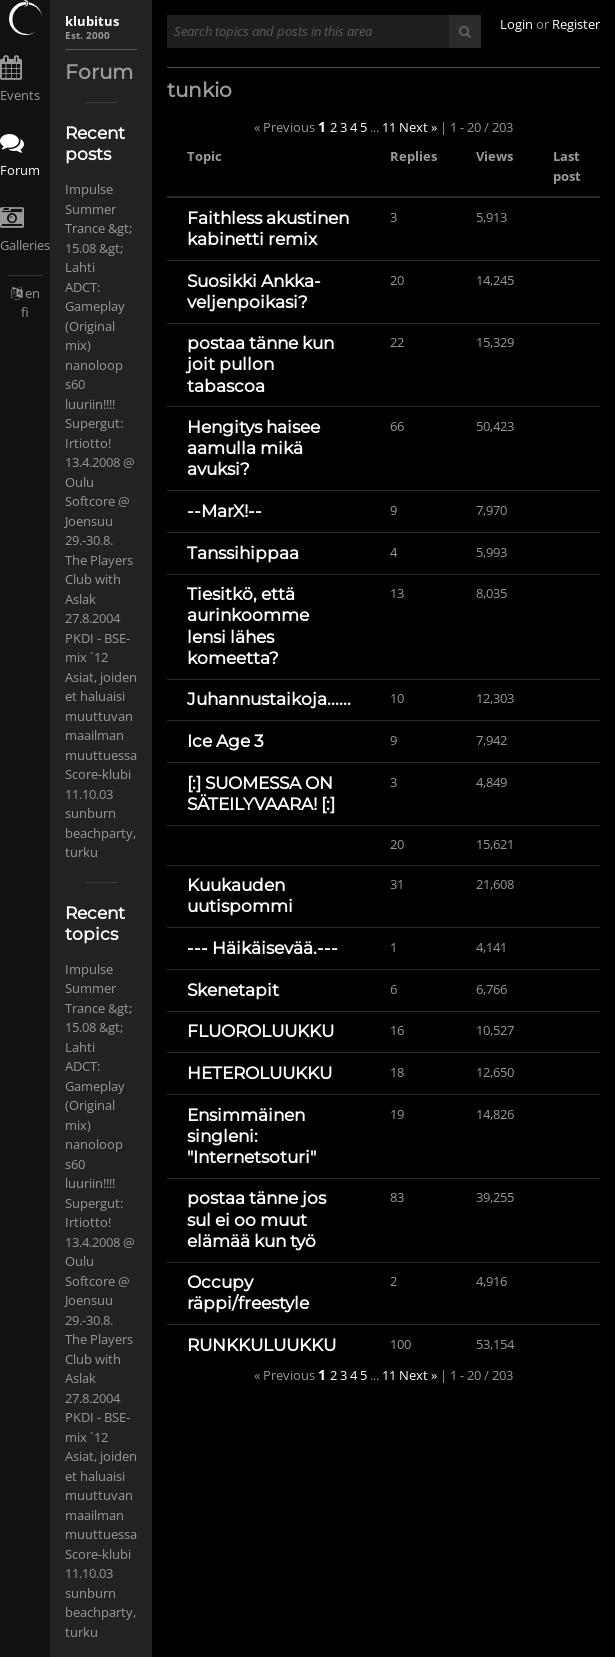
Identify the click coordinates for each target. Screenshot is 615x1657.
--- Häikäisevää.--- (262, 948)
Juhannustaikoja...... (269, 699)
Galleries (25, 245)
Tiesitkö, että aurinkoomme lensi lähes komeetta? (248, 625)
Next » (418, 127)
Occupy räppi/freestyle (248, 1292)
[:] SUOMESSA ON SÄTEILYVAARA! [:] (261, 793)
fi (25, 312)
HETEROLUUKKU (259, 1073)
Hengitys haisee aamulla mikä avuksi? (253, 448)
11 (389, 127)
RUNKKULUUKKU (261, 1345)
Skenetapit (233, 990)
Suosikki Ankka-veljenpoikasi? (254, 291)
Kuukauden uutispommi (240, 895)
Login (516, 24)
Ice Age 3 (225, 741)
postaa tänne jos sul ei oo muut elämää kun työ (256, 1219)
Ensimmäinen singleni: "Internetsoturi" (251, 1136)
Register (576, 24)
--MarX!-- (224, 511)
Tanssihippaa (243, 553)
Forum (20, 170)
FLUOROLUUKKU (260, 1031)
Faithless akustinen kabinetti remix (268, 228)
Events (20, 95)
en (32, 293)
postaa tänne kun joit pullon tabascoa (260, 364)
